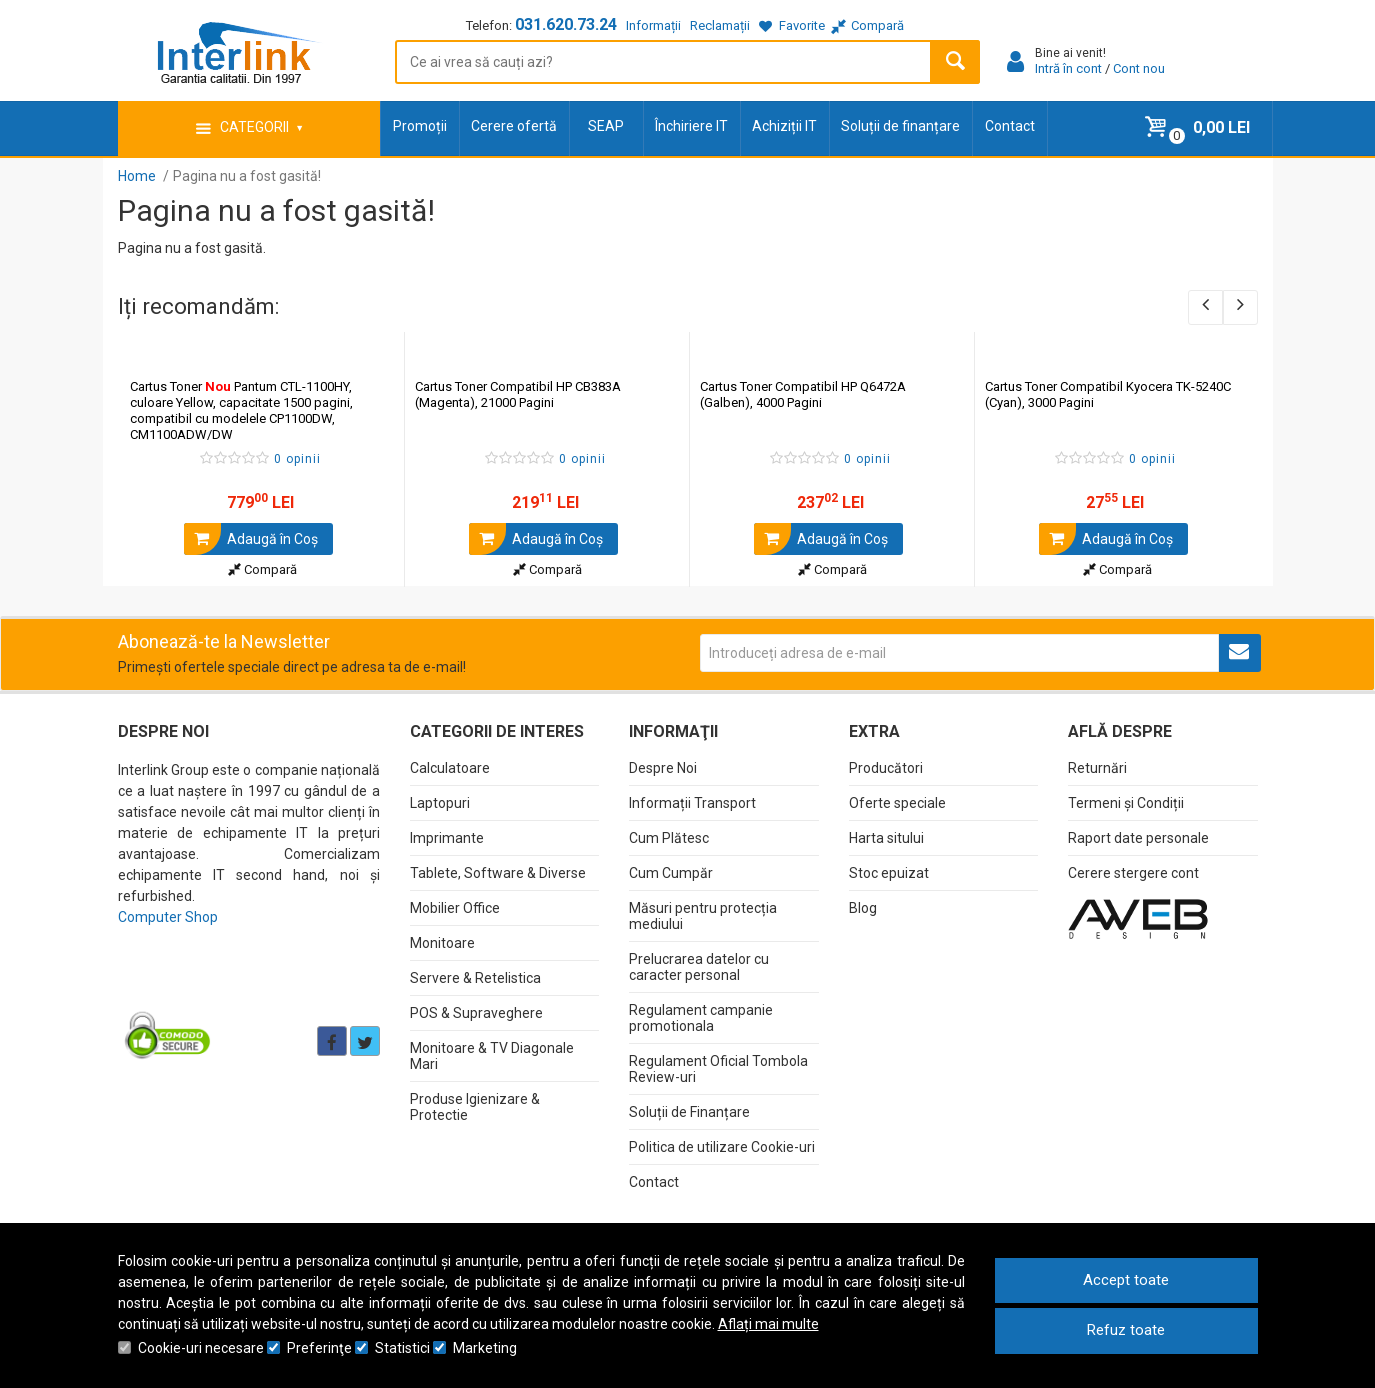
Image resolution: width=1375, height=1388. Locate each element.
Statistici (402, 1348)
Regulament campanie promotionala (701, 1018)
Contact (1010, 126)
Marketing (485, 1348)
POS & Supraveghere (476, 1013)
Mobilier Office (455, 908)
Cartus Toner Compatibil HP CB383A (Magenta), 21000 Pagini (518, 394)
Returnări (1097, 768)
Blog (863, 908)
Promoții (420, 126)
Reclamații (720, 25)
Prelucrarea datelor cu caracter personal (699, 967)
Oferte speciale (897, 803)
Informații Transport (692, 803)
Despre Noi (663, 768)
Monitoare (442, 943)
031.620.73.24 (566, 24)
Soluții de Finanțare (689, 1112)
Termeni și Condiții (1126, 803)
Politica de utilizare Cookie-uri (722, 1147)
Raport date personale (1138, 838)
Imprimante (447, 838)
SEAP (606, 126)
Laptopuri (440, 803)
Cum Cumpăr (671, 873)
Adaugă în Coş (251, 539)
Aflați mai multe (768, 1324)
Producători (886, 768)
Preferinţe (319, 1348)
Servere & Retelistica (475, 978)
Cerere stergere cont (1133, 873)
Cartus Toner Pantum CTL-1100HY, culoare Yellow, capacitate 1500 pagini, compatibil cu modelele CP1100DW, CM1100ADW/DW (241, 410)
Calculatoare (450, 768)
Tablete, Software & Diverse (498, 873)
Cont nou (1139, 68)
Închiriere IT (691, 126)
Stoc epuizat (889, 873)
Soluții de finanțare (900, 126)
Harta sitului (886, 838)
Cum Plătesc (669, 838)
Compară (262, 569)
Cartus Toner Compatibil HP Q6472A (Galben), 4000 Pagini (803, 394)
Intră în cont (1068, 68)
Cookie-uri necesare (201, 1348)
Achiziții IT (784, 126)
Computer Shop (168, 917)
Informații (653, 25)
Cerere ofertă (514, 126)
